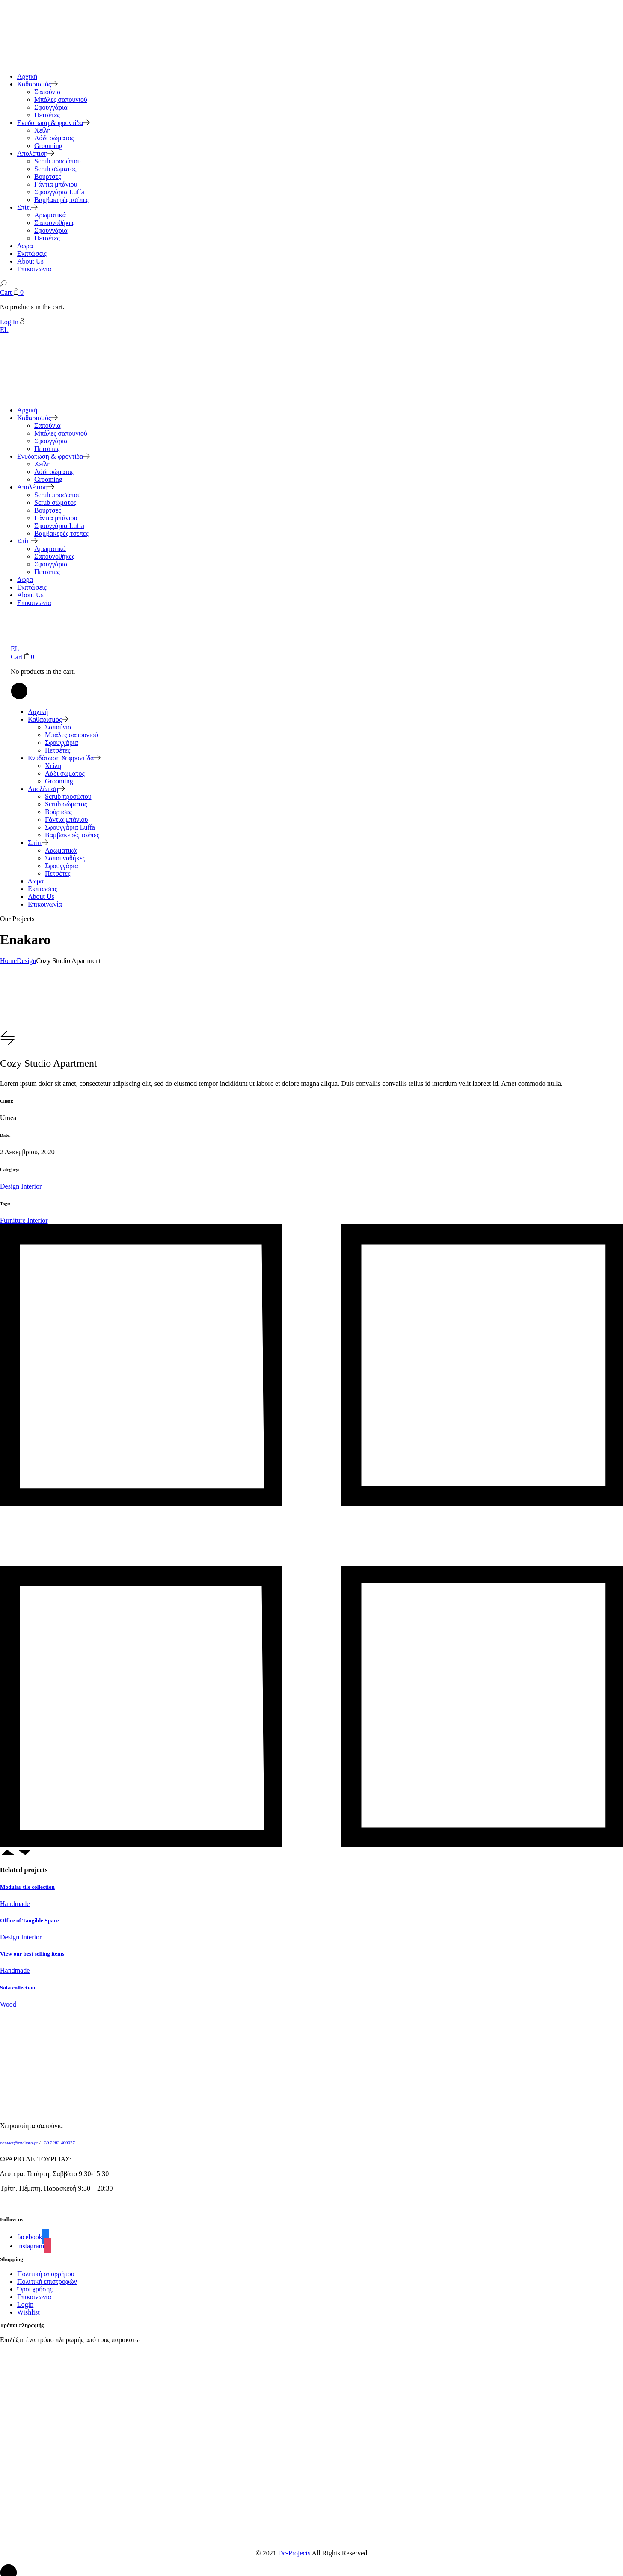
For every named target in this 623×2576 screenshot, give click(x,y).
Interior (31, 1186)
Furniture (13, 1220)
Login (25, 2304)
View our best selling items (32, 1954)
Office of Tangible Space (29, 1920)
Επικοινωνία (34, 2296)
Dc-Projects (294, 2553)
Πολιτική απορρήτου (45, 2273)
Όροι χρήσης (35, 2289)
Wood (8, 2004)
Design (10, 1186)
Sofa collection (17, 1987)
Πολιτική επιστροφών (47, 2281)
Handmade (15, 1903)
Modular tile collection (27, 1887)
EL (4, 329)
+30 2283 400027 (57, 2142)
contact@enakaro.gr (19, 2142)
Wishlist (28, 2312)
